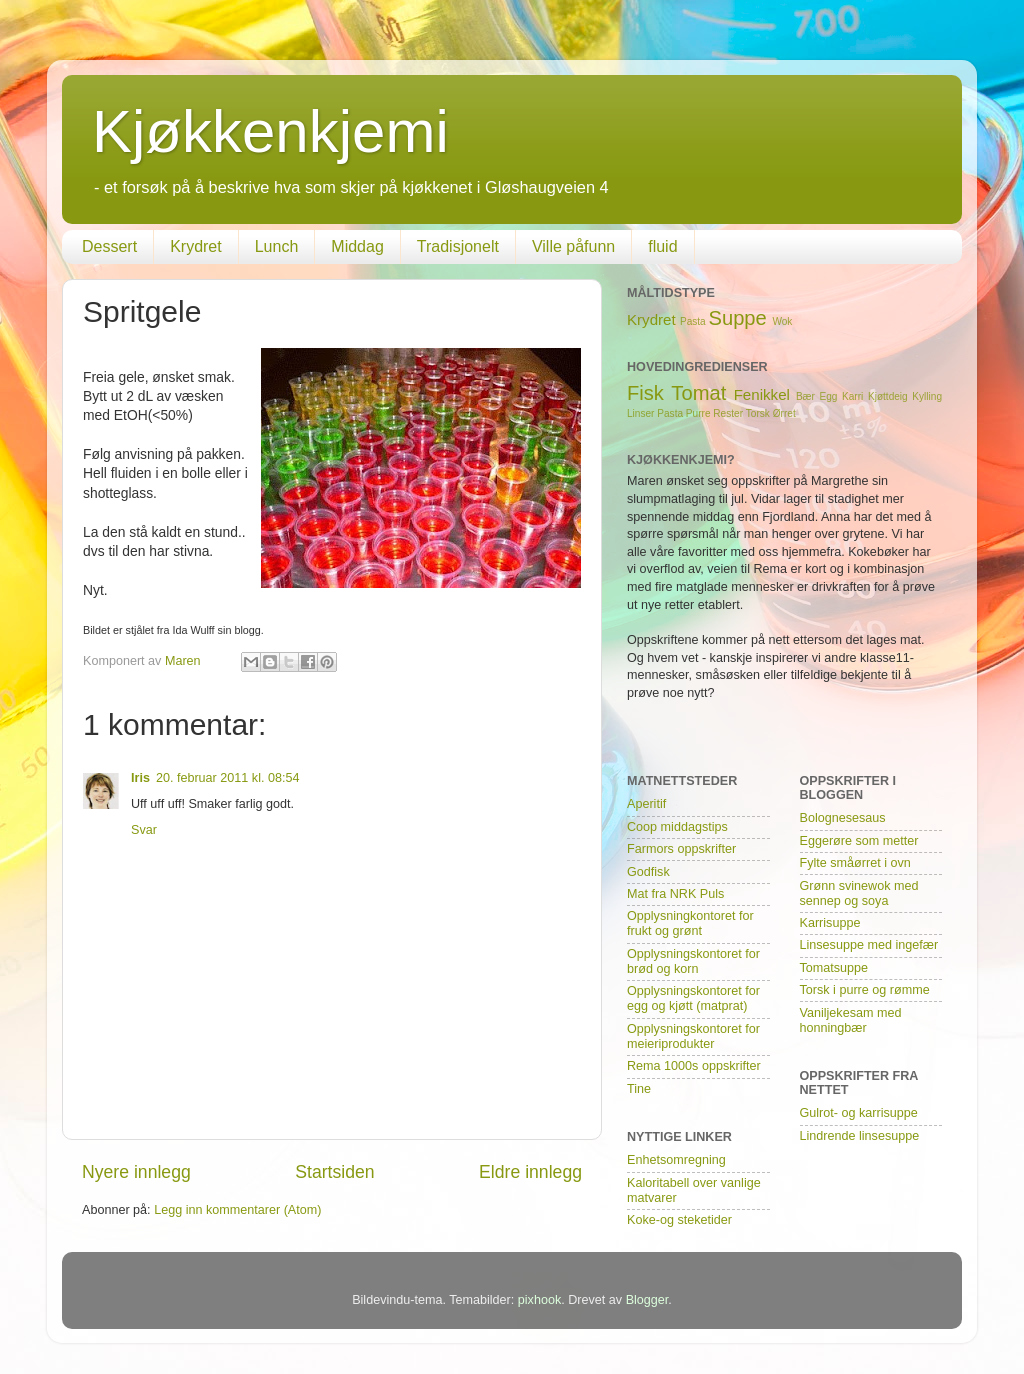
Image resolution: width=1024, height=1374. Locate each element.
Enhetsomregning (676, 1160)
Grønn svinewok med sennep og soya (859, 893)
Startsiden (334, 1172)
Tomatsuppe (834, 968)
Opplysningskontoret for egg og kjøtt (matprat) (693, 998)
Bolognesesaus (843, 818)
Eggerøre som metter (859, 841)
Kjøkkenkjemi (270, 131)
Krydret (196, 246)
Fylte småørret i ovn (855, 863)
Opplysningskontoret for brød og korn (693, 961)
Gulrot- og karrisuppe (859, 1113)
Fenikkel (762, 394)
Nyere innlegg (136, 1172)
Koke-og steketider (679, 1220)
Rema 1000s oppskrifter (694, 1066)
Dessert (109, 246)
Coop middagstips (677, 827)
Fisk (645, 393)
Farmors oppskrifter (681, 849)
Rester (728, 413)
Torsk (758, 413)
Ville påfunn (573, 246)
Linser (640, 413)
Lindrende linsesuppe (860, 1136)
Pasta (693, 321)
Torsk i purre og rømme (865, 990)
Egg (829, 396)
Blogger (647, 1300)
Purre (698, 413)
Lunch (277, 246)
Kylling (927, 396)
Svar (144, 830)
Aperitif (646, 804)
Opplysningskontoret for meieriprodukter (693, 1036)
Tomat (698, 393)
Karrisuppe (830, 923)
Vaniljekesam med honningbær (851, 1020)
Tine (639, 1089)
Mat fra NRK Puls (675, 894)
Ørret (784, 413)
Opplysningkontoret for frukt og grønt (690, 923)
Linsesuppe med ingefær (869, 945)
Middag (357, 246)
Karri (852, 396)
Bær (805, 396)
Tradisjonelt (458, 246)
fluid (662, 246)
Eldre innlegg (530, 1172)
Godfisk (648, 872)
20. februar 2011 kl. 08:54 (228, 778)
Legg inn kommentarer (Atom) (237, 1210)
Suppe (738, 318)
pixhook (539, 1300)
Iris (140, 778)
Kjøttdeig (888, 396)
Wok (782, 321)
